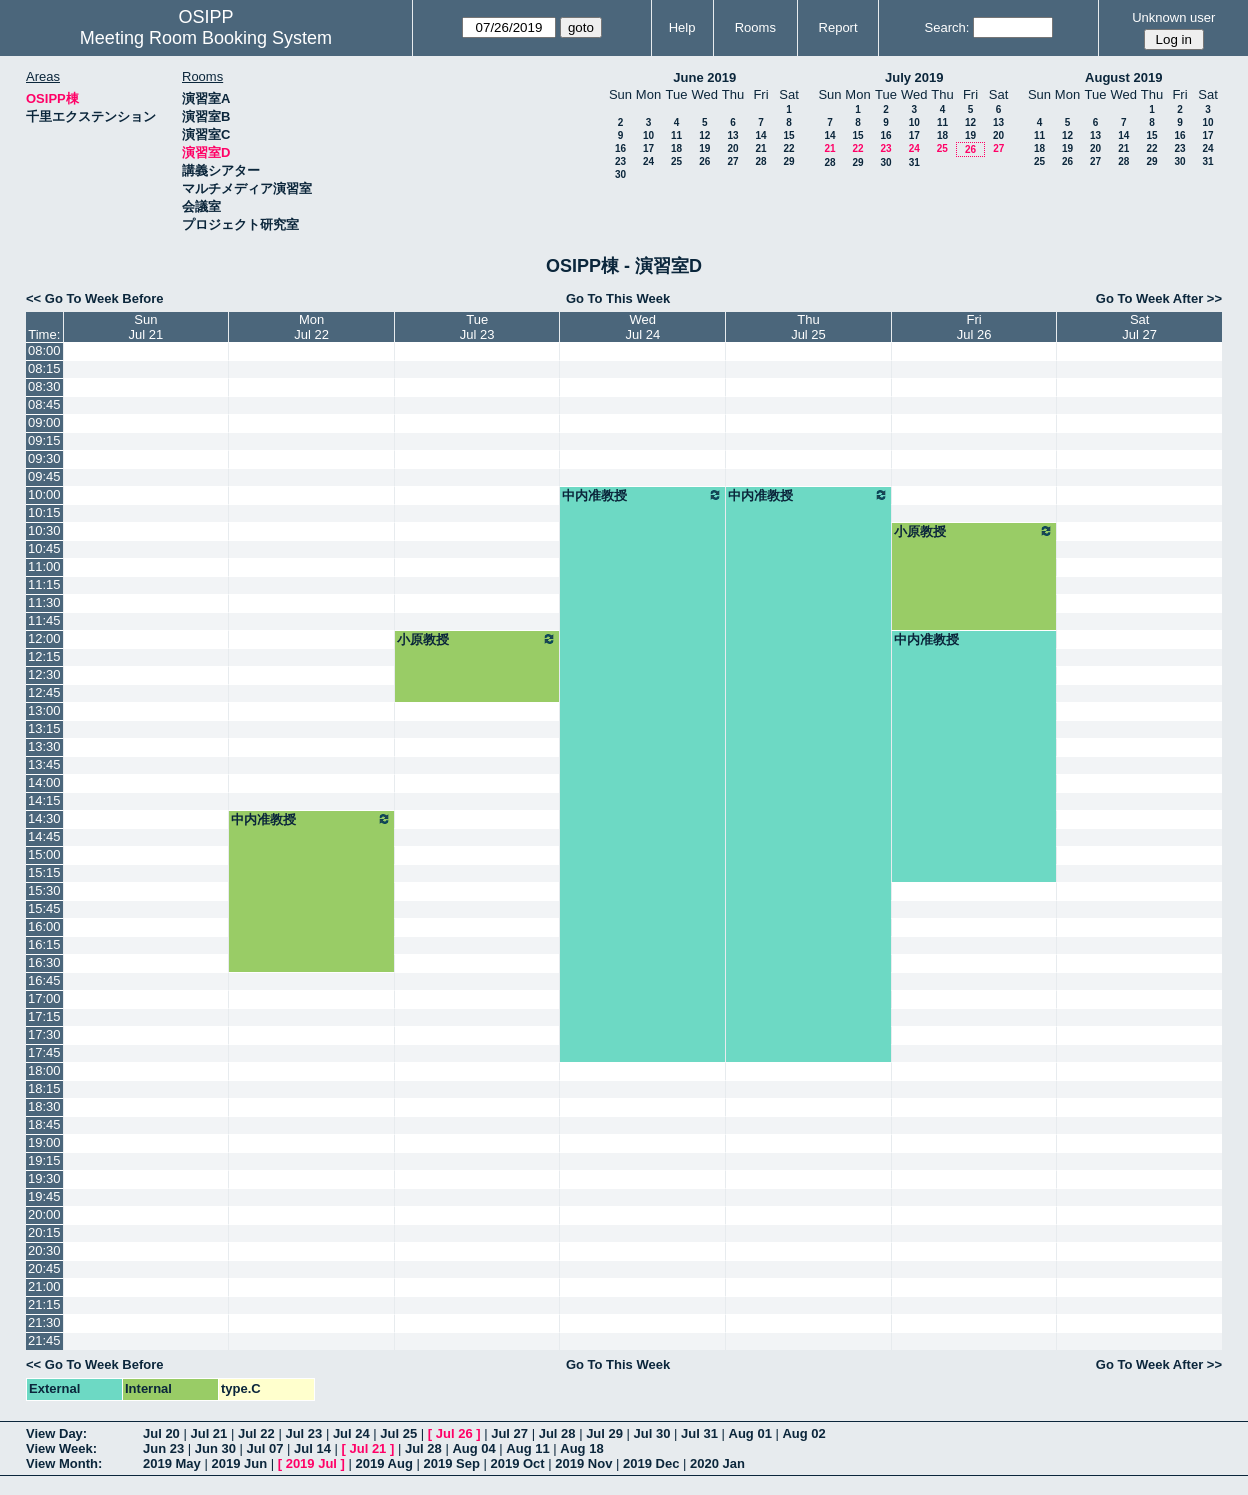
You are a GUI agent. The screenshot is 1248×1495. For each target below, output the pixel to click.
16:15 (44, 944)
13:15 (44, 728)
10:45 (44, 548)
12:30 (44, 674)
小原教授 (974, 531)
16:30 (44, 962)
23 (620, 161)
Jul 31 (699, 1433)
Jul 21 (208, 1433)
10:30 (44, 530)
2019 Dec (651, 1463)
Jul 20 (161, 1433)
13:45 (44, 764)
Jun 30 (215, 1448)
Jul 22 (256, 1433)
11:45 (44, 620)
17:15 (44, 1016)
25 (676, 161)
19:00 (44, 1142)
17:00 (44, 998)
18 (676, 148)
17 (648, 148)
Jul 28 (557, 1433)
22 (788, 148)
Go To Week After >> (1159, 298)
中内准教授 (642, 495)
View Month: (64, 1463)
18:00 (44, 1070)
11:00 (44, 566)
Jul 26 (454, 1433)
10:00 (44, 494)
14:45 (44, 836)
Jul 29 (604, 1433)
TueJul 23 (477, 327)
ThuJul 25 (808, 327)
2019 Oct (517, 1463)
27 (732, 161)
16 (620, 148)
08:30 (44, 386)
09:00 (44, 422)
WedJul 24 (642, 327)
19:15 (44, 1160)
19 (704, 148)
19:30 (44, 1178)
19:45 (44, 1196)
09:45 (44, 476)
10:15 (44, 512)
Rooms (755, 27)
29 (788, 161)
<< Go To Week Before (95, 298)
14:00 (44, 782)
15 (788, 135)
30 (620, 174)
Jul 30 (652, 1433)
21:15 (44, 1304)
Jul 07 (265, 1448)
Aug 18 (581, 1448)
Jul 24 (351, 1433)
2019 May (172, 1463)
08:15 (44, 368)
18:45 (44, 1124)
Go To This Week (618, 298)
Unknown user (1173, 17)
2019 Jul (311, 1463)
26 (704, 161)
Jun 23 (163, 1448)
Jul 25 (398, 1433)
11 (676, 135)
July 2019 (914, 77)
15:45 (44, 908)
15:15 (44, 872)
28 (760, 161)
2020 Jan (717, 1463)
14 (760, 135)
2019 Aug (384, 1463)
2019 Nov (583, 1463)
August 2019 (1123, 77)
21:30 (44, 1322)
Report (838, 27)
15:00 (44, 854)
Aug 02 (803, 1433)
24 (648, 161)
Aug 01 (750, 1433)
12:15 (44, 656)
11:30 (44, 602)
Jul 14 (312, 1448)
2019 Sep (451, 1463)
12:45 (44, 692)
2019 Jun (239, 1463)
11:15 (44, 584)
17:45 (44, 1052)
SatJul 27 (1139, 327)
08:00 (44, 350)
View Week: (61, 1448)
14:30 (44, 818)
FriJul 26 (974, 327)
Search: (947, 27)
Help (682, 27)
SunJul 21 (146, 327)
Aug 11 (527, 1448)
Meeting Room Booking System (206, 38)
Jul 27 (509, 1433)
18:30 (44, 1106)
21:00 (44, 1286)
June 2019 (704, 77)
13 (732, 135)
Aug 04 (473, 1448)
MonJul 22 (311, 327)
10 (648, 135)
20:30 (44, 1250)
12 (704, 135)
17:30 (44, 1034)
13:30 (44, 746)
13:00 (44, 710)
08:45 (44, 404)
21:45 (44, 1340)
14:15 (44, 800)
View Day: (56, 1433)
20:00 (44, 1214)
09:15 (44, 440)
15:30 (44, 890)
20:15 (44, 1232)
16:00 (44, 926)
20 (732, 148)
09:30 (44, 458)
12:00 (44, 638)
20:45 (44, 1268)
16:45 (44, 980)
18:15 (44, 1088)
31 (914, 162)
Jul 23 (303, 1433)
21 (760, 148)
